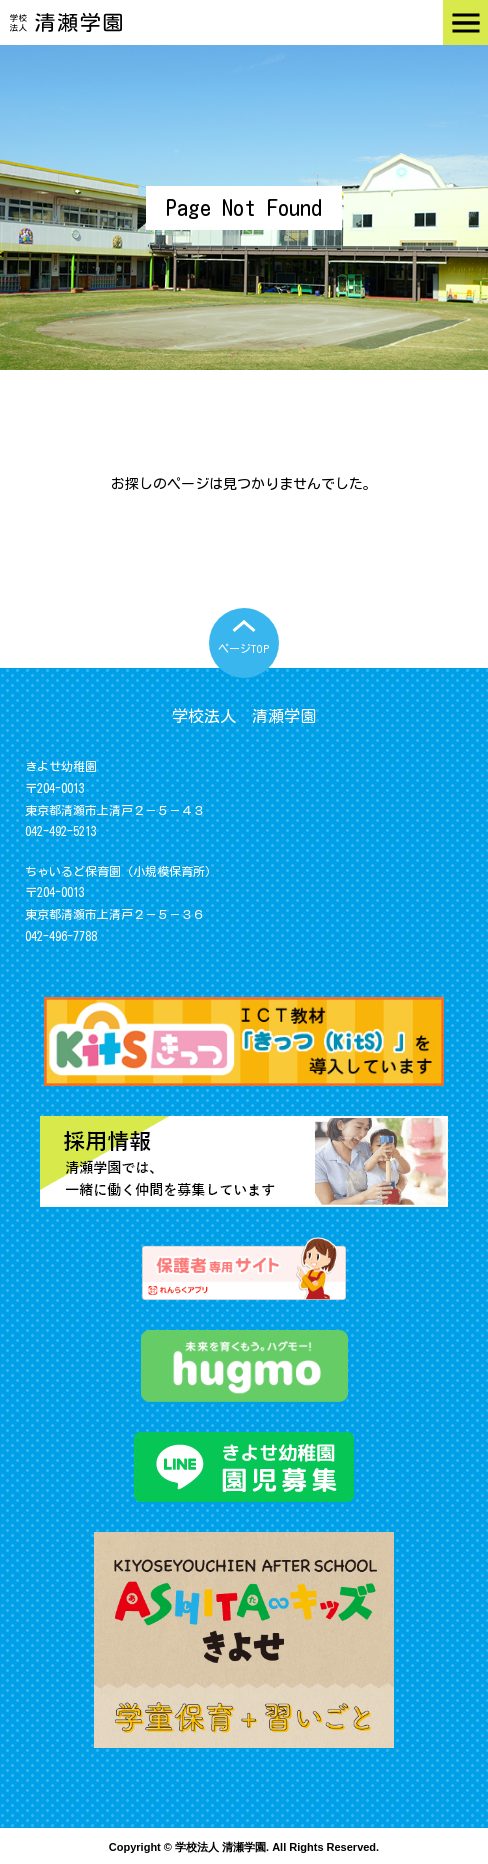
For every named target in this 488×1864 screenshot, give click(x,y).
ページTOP (244, 648)
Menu (465, 22)
